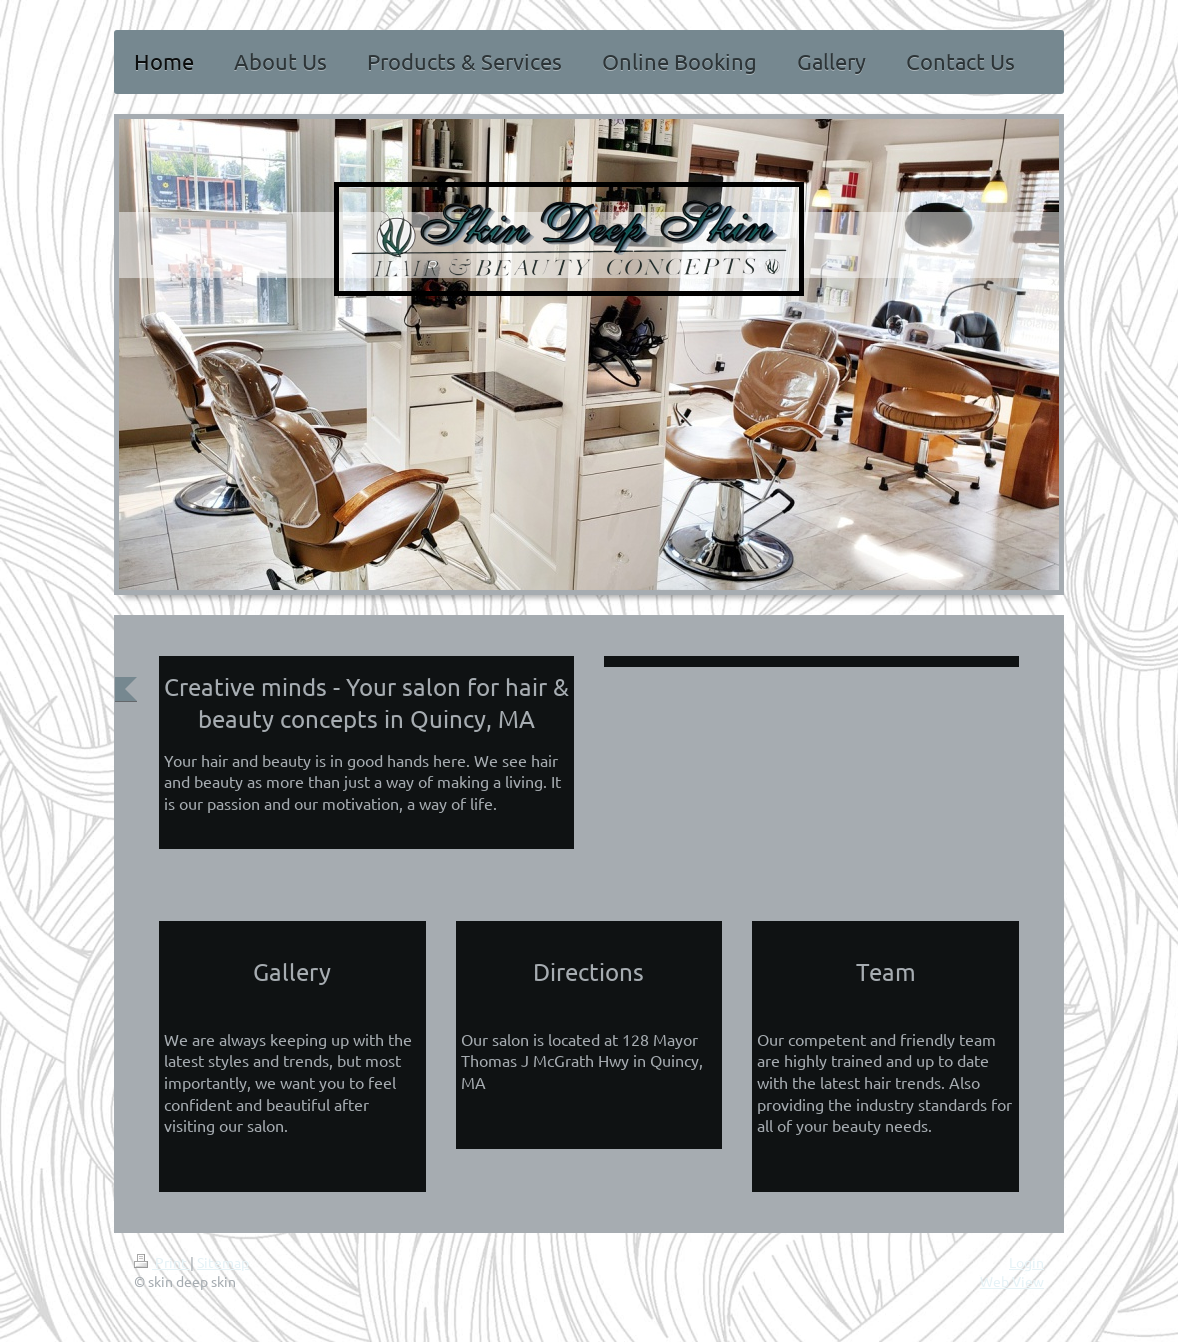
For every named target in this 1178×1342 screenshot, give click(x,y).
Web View (1012, 1281)
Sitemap (223, 1262)
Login (1026, 1262)
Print (162, 1262)
